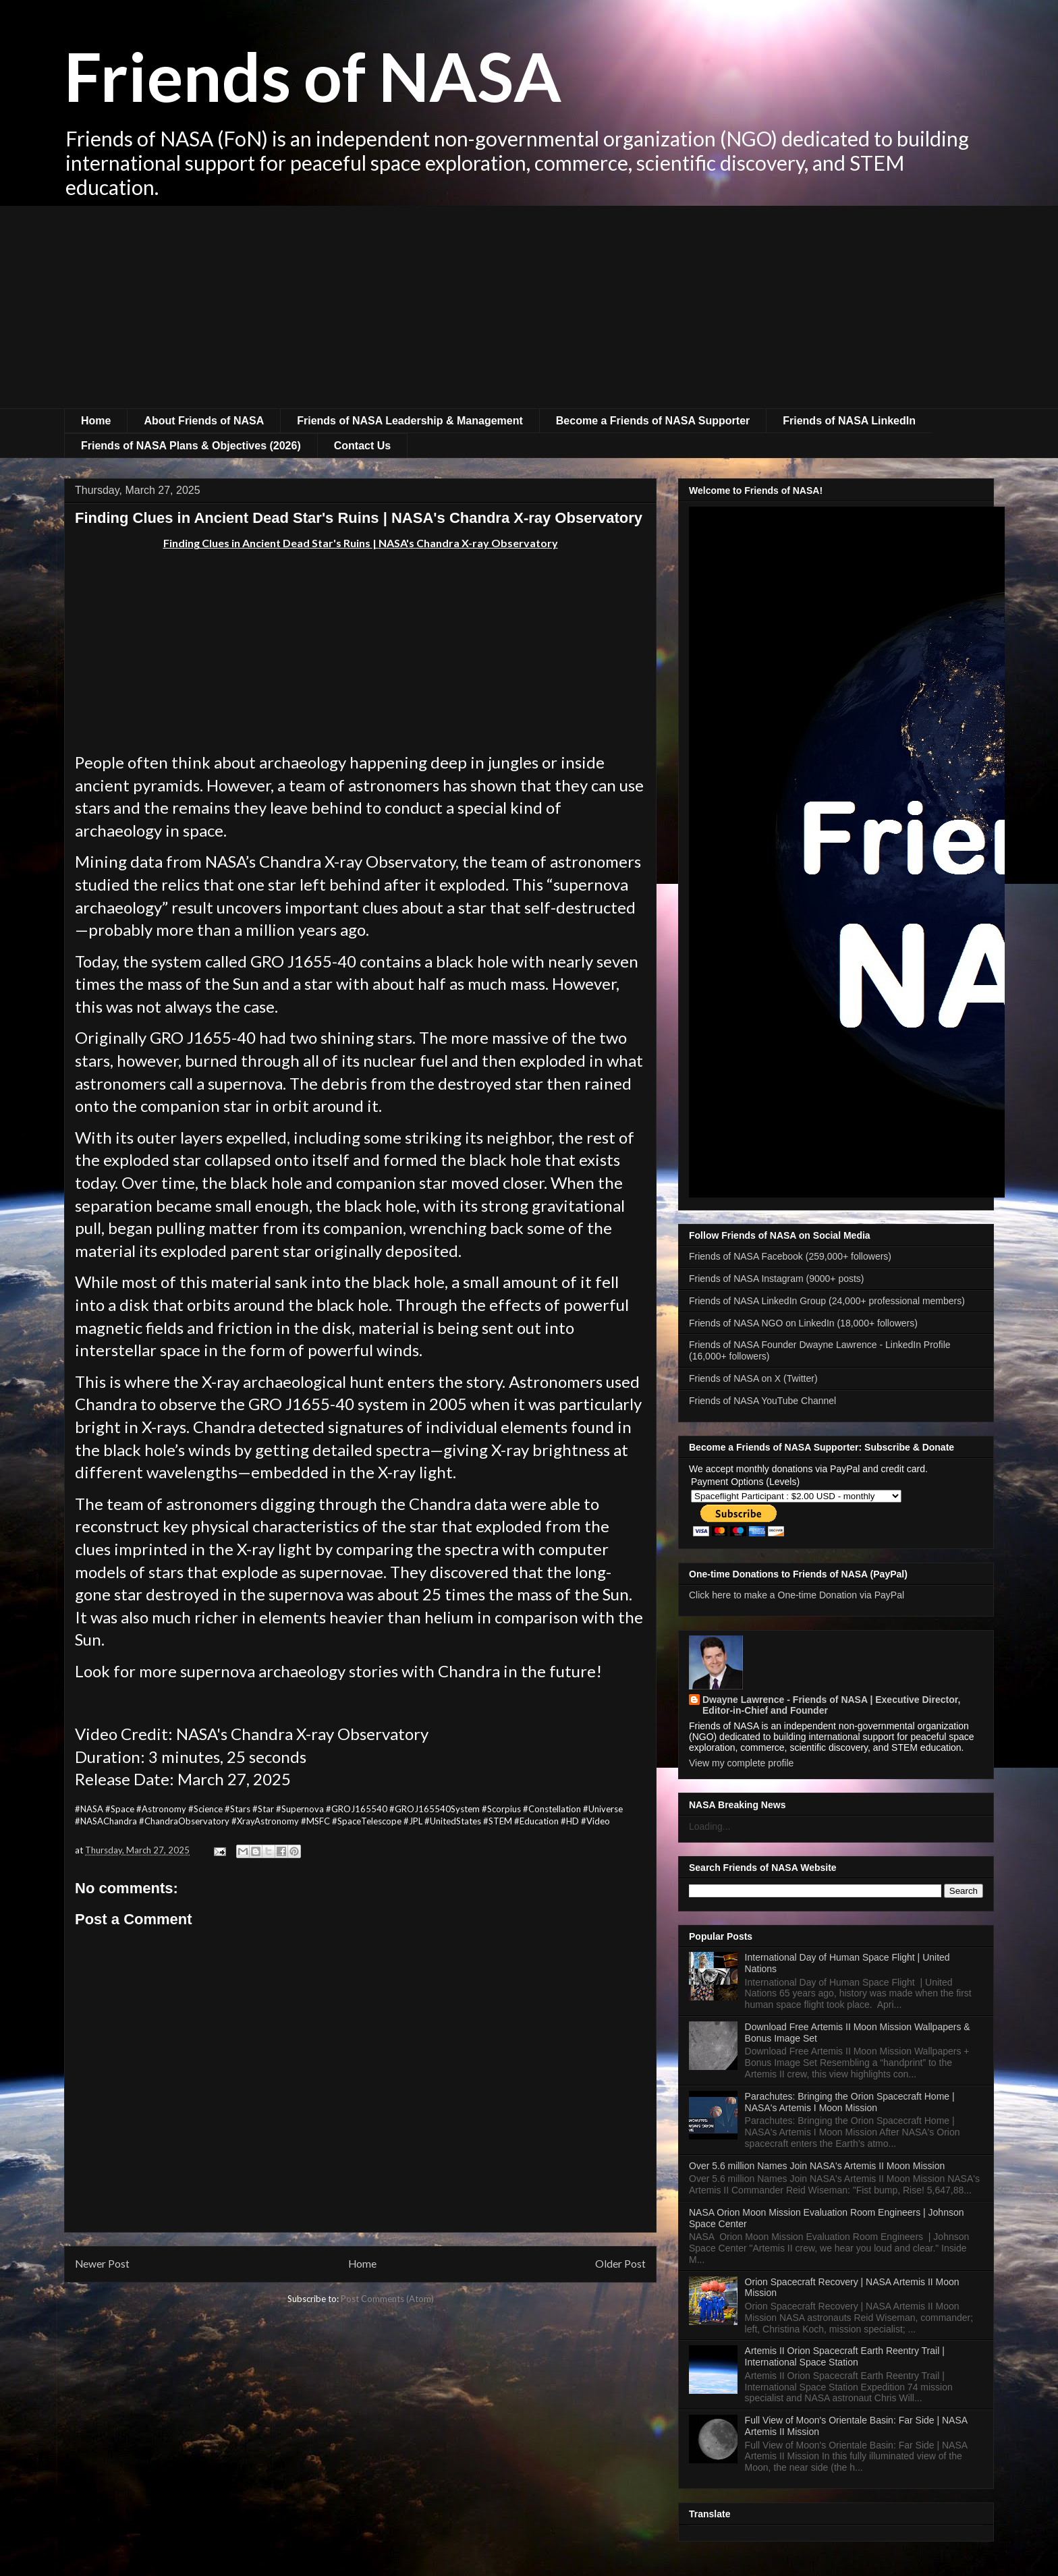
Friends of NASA (312, 75)
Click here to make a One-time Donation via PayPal (796, 1595)
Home (96, 420)
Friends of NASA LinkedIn (849, 420)
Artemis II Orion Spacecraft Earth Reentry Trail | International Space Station (845, 2356)
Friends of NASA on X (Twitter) (753, 1378)
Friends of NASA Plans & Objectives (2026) (191, 445)
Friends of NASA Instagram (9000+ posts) (776, 1278)
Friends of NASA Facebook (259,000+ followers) (790, 1256)
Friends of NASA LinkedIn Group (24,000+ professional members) (827, 1300)
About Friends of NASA (204, 420)
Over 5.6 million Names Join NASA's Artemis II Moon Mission (817, 2165)
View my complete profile (741, 1763)
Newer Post (102, 2264)
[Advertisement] (529, 307)
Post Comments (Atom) (387, 2298)
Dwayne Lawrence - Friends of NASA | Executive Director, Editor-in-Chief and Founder (831, 1705)
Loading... (710, 1826)
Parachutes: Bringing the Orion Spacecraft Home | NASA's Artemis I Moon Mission (850, 2102)
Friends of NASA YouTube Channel (762, 1400)
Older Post (620, 2264)
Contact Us (362, 445)
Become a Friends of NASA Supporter (653, 420)
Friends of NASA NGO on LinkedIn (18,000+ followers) (803, 1323)
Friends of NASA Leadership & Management (410, 420)
